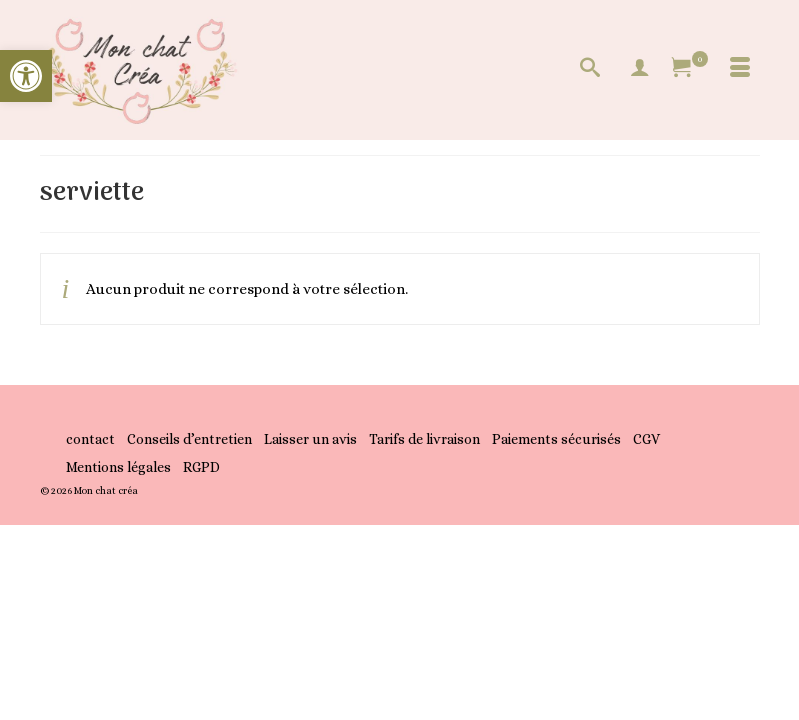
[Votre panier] (690, 70)
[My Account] (640, 70)
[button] (26, 76)
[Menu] (740, 70)
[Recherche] (590, 70)
